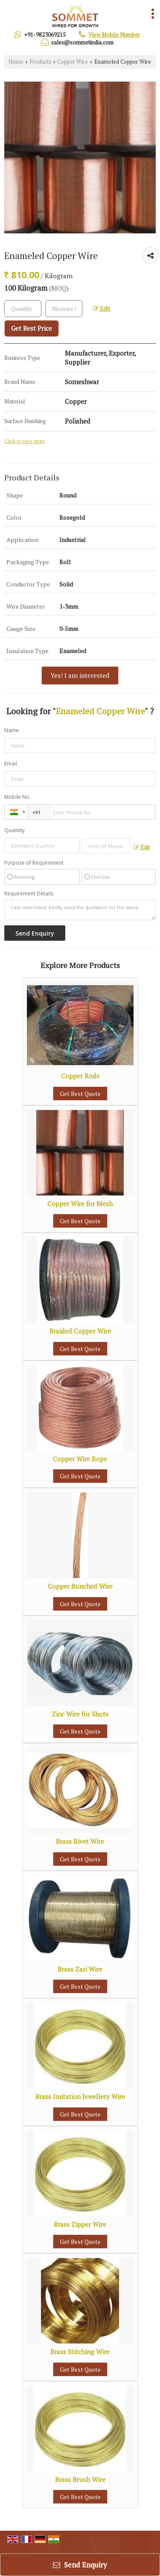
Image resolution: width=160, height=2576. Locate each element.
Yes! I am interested (80, 675)
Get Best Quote (80, 1093)
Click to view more (24, 441)
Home (16, 61)
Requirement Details (28, 894)
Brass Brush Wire (80, 2479)
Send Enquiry (80, 2565)
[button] (114, 34)
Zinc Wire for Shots (80, 1714)
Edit (102, 308)
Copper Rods (80, 1076)
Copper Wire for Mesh (80, 1203)
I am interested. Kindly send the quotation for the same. (80, 910)
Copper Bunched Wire (80, 1586)
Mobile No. (17, 797)
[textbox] (63, 308)
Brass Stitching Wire (80, 2351)
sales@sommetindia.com (82, 42)
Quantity (14, 830)
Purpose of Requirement (34, 863)
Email (10, 763)
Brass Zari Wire (80, 1969)
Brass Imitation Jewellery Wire (80, 2096)
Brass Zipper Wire (80, 2224)
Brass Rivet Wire (80, 1841)
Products (40, 61)
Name (11, 730)
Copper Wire (72, 61)
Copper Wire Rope (80, 1458)
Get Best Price (31, 328)
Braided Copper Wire (80, 1331)
